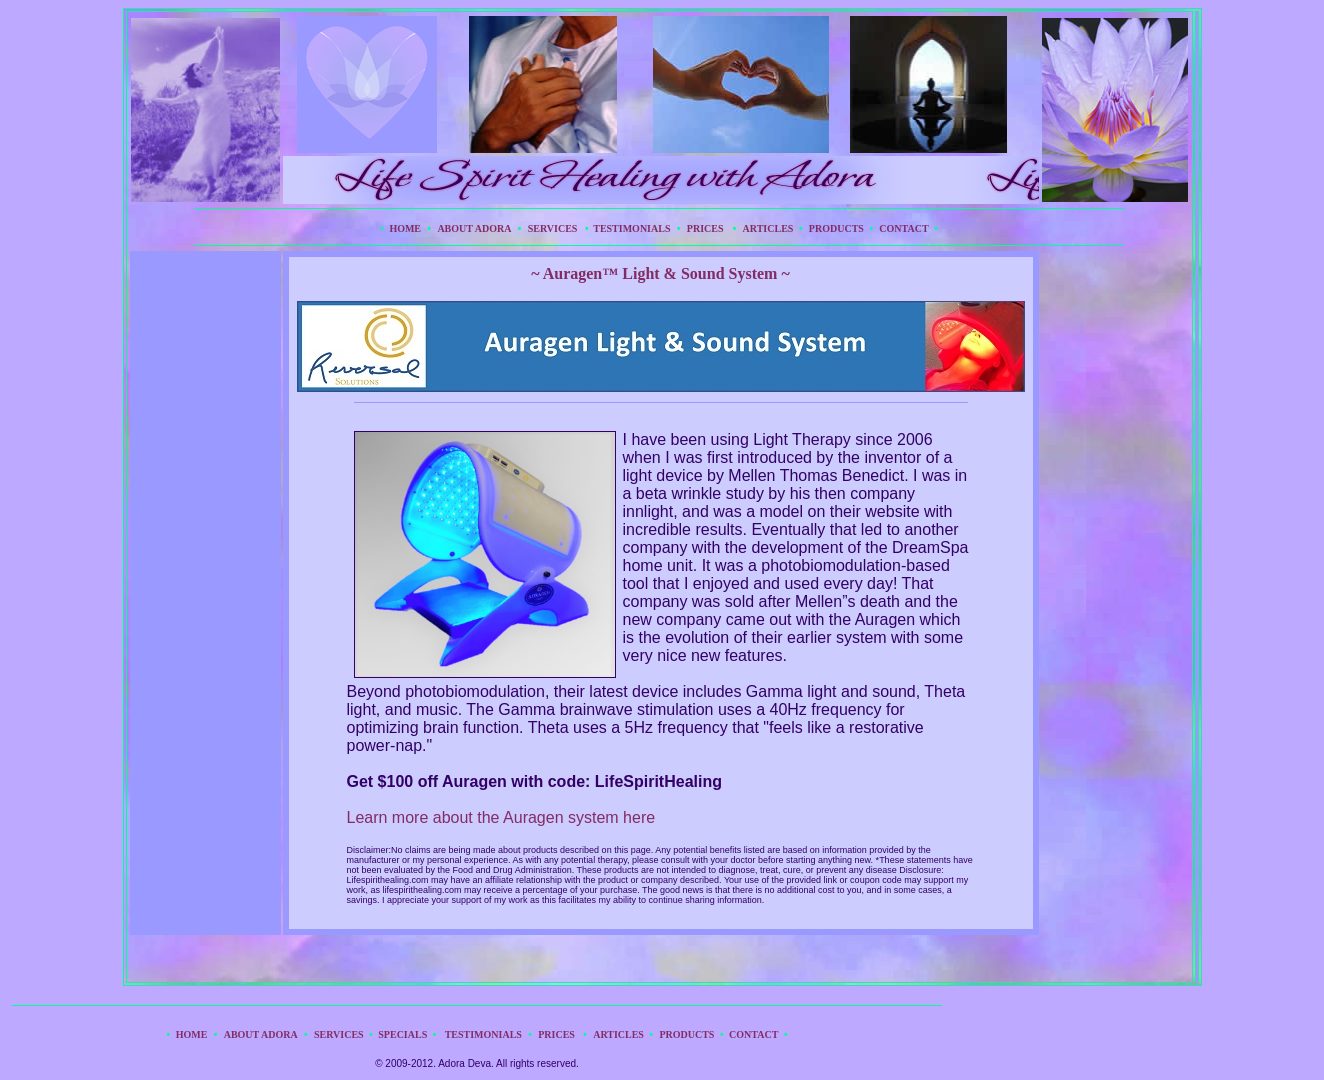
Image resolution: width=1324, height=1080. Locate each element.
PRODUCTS (836, 228)
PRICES (705, 228)
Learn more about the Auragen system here (501, 817)
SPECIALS (402, 1034)
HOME (405, 228)
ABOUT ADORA (474, 228)
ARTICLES (768, 228)
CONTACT (903, 228)
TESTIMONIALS (629, 228)
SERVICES (556, 228)
